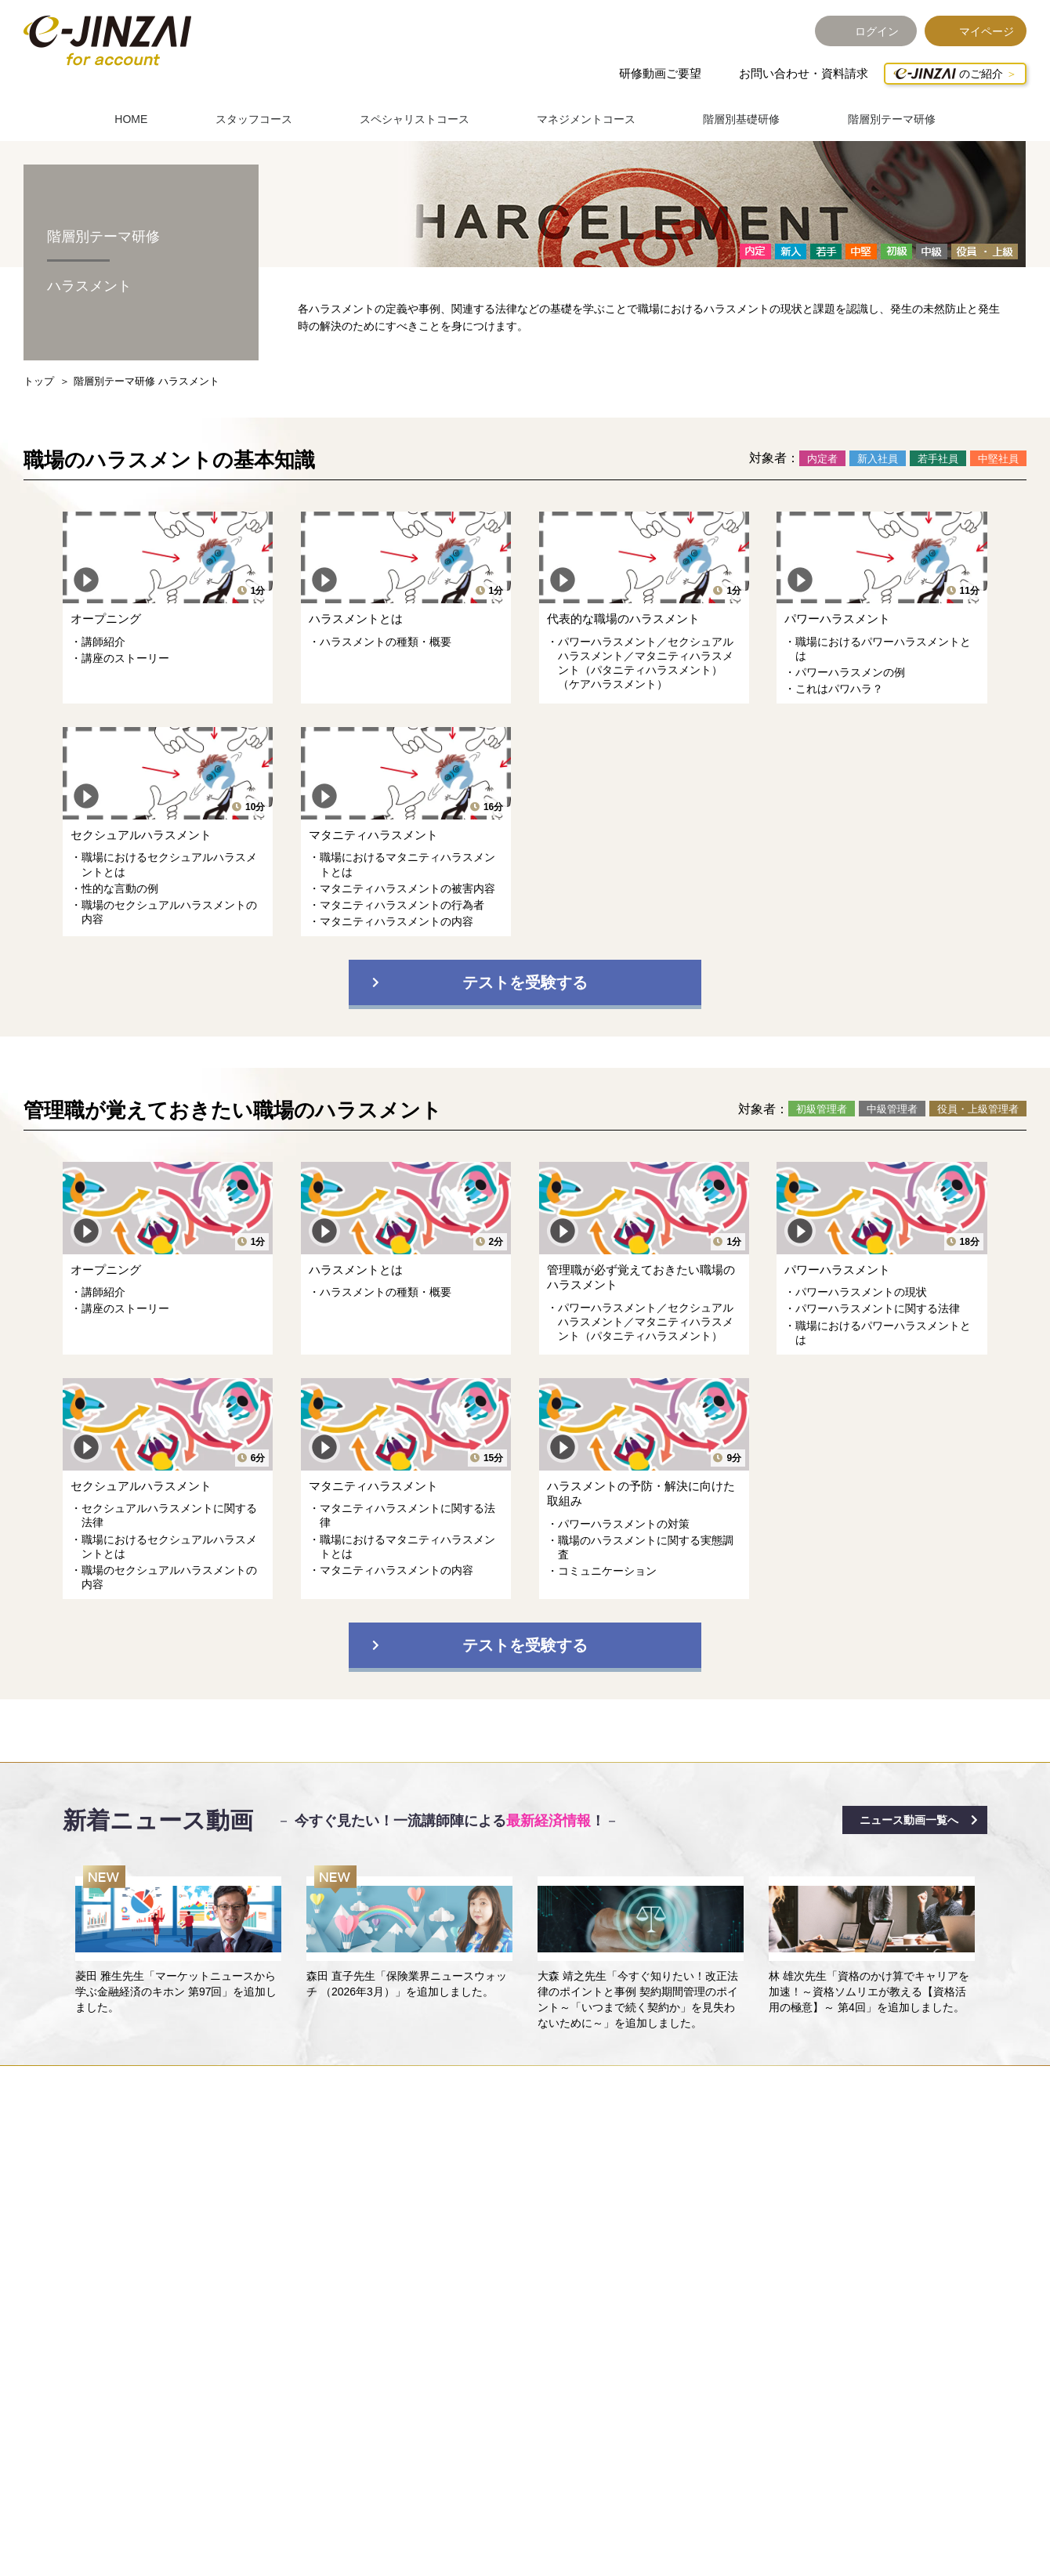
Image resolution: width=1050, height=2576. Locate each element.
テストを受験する (525, 982)
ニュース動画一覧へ (909, 1820)
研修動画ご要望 (660, 73)
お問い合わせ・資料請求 (803, 73)
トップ (39, 381)
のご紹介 (948, 73)
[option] (178, 1940)
